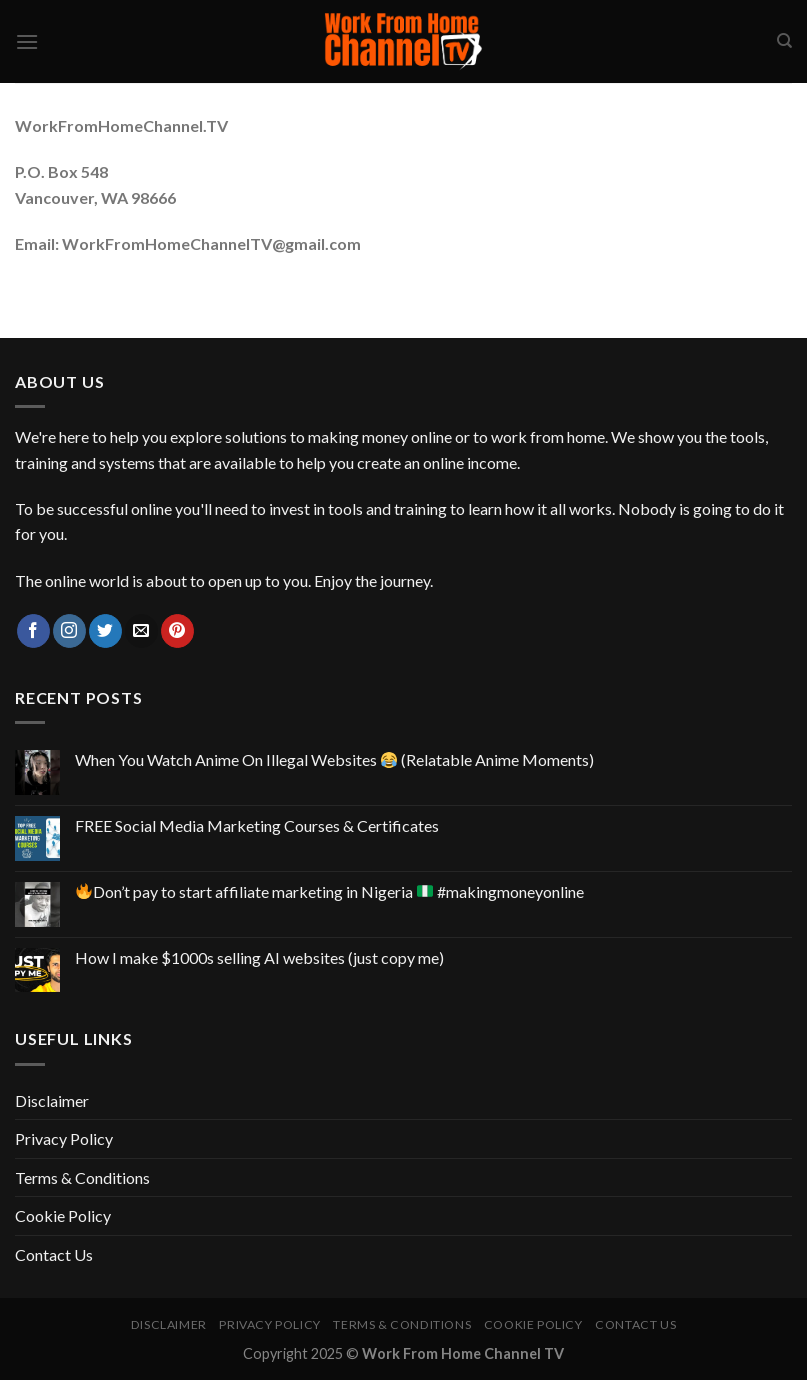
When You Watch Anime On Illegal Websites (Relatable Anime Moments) (334, 759)
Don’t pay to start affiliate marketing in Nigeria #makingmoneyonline (330, 891)
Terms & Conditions (82, 1177)
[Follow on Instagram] (69, 631)
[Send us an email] (141, 631)
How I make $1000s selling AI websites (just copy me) (259, 957)
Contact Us (54, 1254)
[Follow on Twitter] (105, 631)
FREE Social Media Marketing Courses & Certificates (257, 825)
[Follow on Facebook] (33, 631)
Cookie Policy (63, 1215)
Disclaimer (52, 1100)
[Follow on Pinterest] (177, 631)
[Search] (784, 41)
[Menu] (27, 41)
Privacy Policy (64, 1138)
